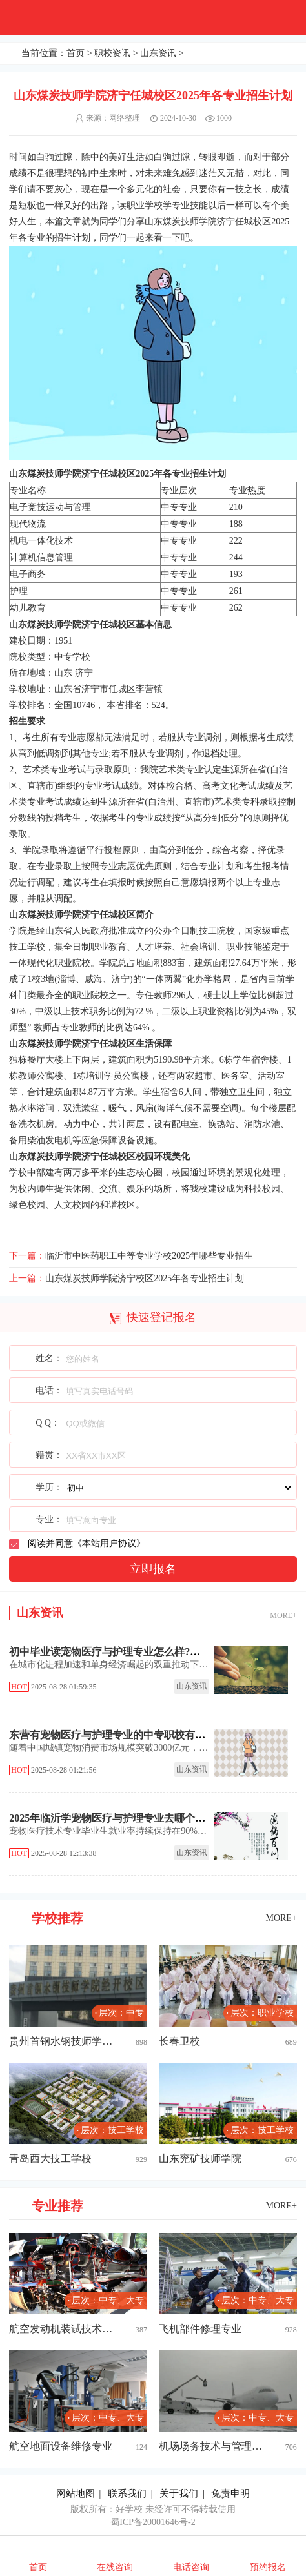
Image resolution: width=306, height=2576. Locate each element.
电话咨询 (191, 2567)
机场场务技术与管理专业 (215, 2446)
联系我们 (127, 2493)
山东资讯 (158, 53)
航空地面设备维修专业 (60, 2446)
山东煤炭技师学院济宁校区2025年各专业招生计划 (144, 1278)
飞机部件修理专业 (200, 2328)
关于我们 (178, 2493)
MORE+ (283, 1615)
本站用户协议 (109, 1543)
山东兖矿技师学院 (200, 2158)
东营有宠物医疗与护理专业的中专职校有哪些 (112, 1734)
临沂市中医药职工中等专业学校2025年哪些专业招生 (149, 1256)
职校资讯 (112, 53)
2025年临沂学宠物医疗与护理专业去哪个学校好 (117, 1818)
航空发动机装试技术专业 (65, 2328)
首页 (75, 53)
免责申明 (230, 2493)
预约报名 (268, 2567)
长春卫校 (179, 2041)
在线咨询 (115, 2567)
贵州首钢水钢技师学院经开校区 (65, 2041)
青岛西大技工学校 (50, 2158)
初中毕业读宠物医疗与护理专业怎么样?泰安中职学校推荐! (142, 1651)
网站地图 (75, 2493)
